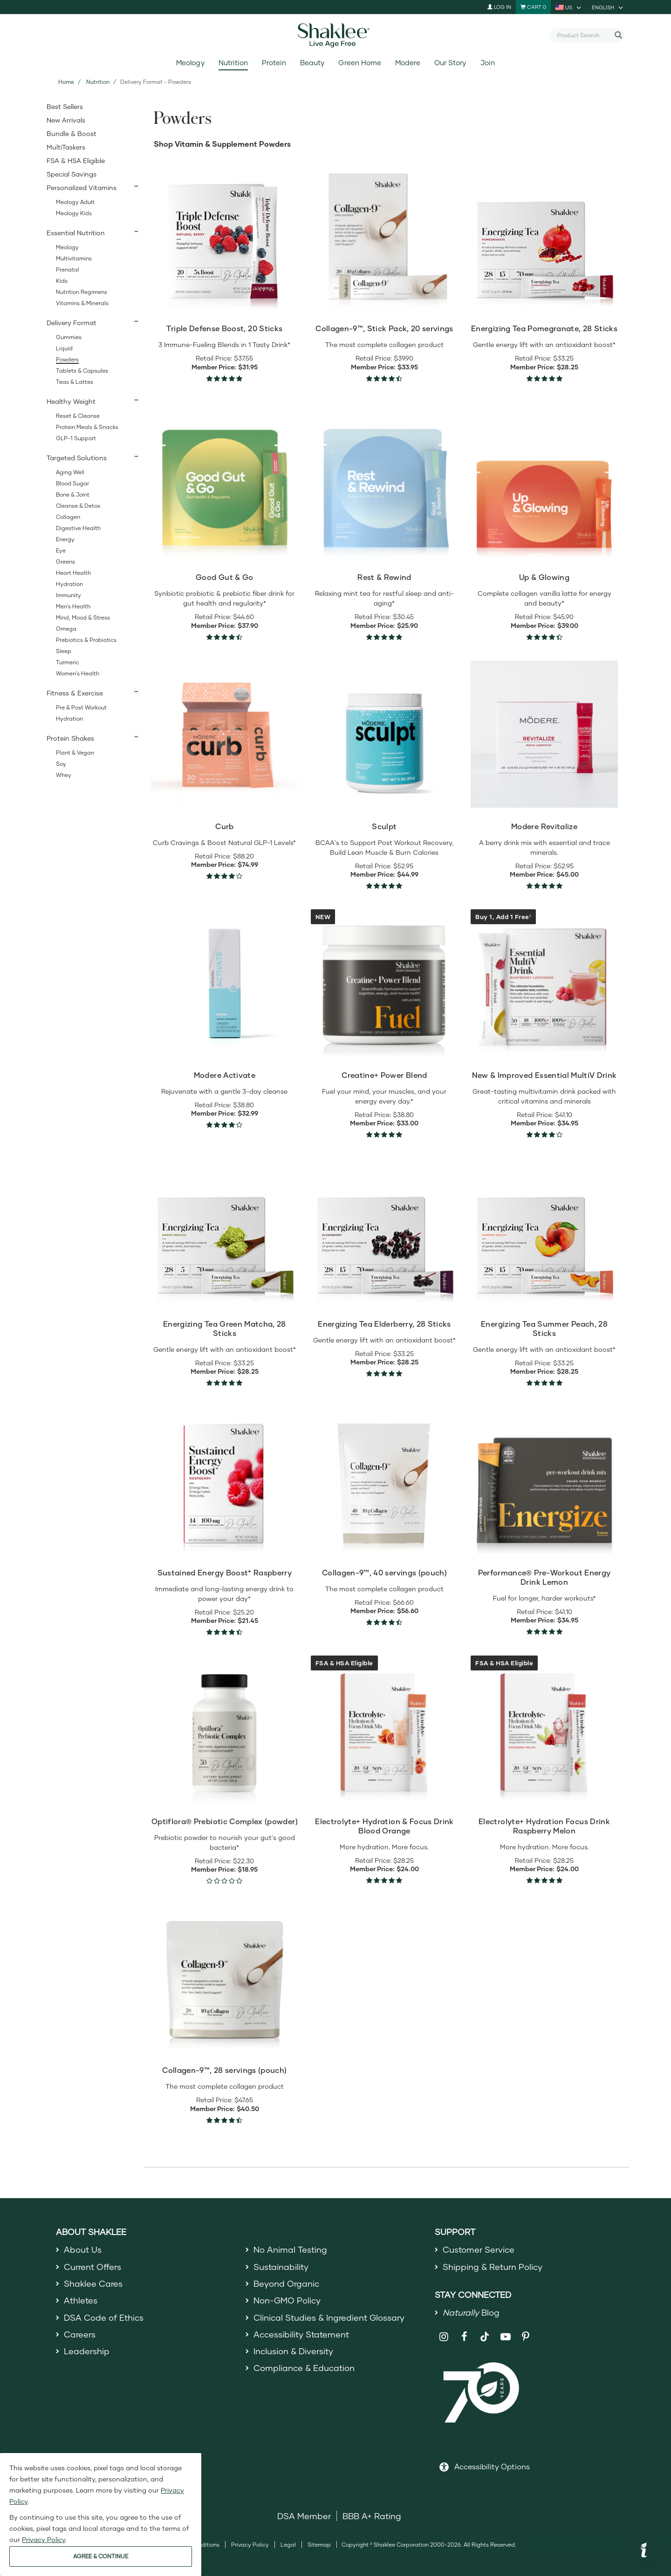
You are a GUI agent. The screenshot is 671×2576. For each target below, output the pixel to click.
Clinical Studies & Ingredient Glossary (328, 2317)
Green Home (359, 63)
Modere (407, 63)
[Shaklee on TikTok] (484, 2331)
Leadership (87, 2351)
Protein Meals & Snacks (87, 426)
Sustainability (280, 2267)
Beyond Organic (286, 2283)
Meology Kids (74, 213)
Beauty (312, 63)
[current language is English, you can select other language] (608, 7)
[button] (644, 2551)
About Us (83, 2249)
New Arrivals (66, 120)
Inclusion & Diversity (293, 2351)
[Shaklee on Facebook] (464, 2337)
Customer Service (478, 2249)
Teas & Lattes (74, 381)
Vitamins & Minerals (82, 303)
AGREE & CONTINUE (100, 2556)
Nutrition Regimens (81, 291)
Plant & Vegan (75, 752)
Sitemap (319, 2544)
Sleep (63, 650)
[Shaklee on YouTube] (505, 2337)
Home (66, 81)
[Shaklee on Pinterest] (526, 2337)
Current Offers (92, 2267)
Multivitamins (74, 258)
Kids (62, 280)
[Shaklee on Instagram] (444, 2337)
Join (487, 63)
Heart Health (73, 572)
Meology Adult (75, 201)
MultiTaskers (66, 147)
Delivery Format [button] (71, 323)
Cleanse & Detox (78, 505)
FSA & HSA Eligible (76, 160)
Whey (63, 774)
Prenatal (67, 269)
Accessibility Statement (301, 2334)
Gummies (69, 337)
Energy (65, 539)
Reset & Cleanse (78, 415)
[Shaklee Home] (335, 35)
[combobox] (583, 35)
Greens (65, 561)
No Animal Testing (290, 2249)
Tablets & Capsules (82, 370)
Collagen (68, 516)
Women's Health (77, 673)
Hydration (69, 583)
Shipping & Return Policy (492, 2267)
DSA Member (304, 2516)
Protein (274, 63)
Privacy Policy (250, 2544)
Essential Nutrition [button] (76, 233)
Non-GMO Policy (287, 2300)
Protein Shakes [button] (70, 738)
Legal (288, 2544)
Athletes (80, 2300)
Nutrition (233, 63)
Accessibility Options (492, 2466)
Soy (61, 763)
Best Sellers (65, 106)
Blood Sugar (72, 483)
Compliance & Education (304, 2368)
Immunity (68, 595)
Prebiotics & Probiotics (86, 639)
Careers (80, 2334)
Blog (471, 2312)
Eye (61, 550)
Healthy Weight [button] (71, 401)
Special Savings (71, 174)
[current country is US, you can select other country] (569, 7)
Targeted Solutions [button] (77, 458)
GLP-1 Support (76, 438)
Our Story (450, 63)
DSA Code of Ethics (104, 2317)
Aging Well (70, 472)
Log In (499, 7)
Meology (190, 63)
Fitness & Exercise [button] (75, 693)
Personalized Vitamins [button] (81, 187)
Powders (67, 359)
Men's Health (73, 606)
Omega (66, 628)
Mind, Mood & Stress (83, 617)
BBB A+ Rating (371, 2516)
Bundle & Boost (71, 133)
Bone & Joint (72, 494)
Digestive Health (78, 528)
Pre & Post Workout (81, 707)
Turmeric (67, 662)
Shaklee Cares (93, 2283)
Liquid (64, 348)
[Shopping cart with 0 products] (533, 7)
